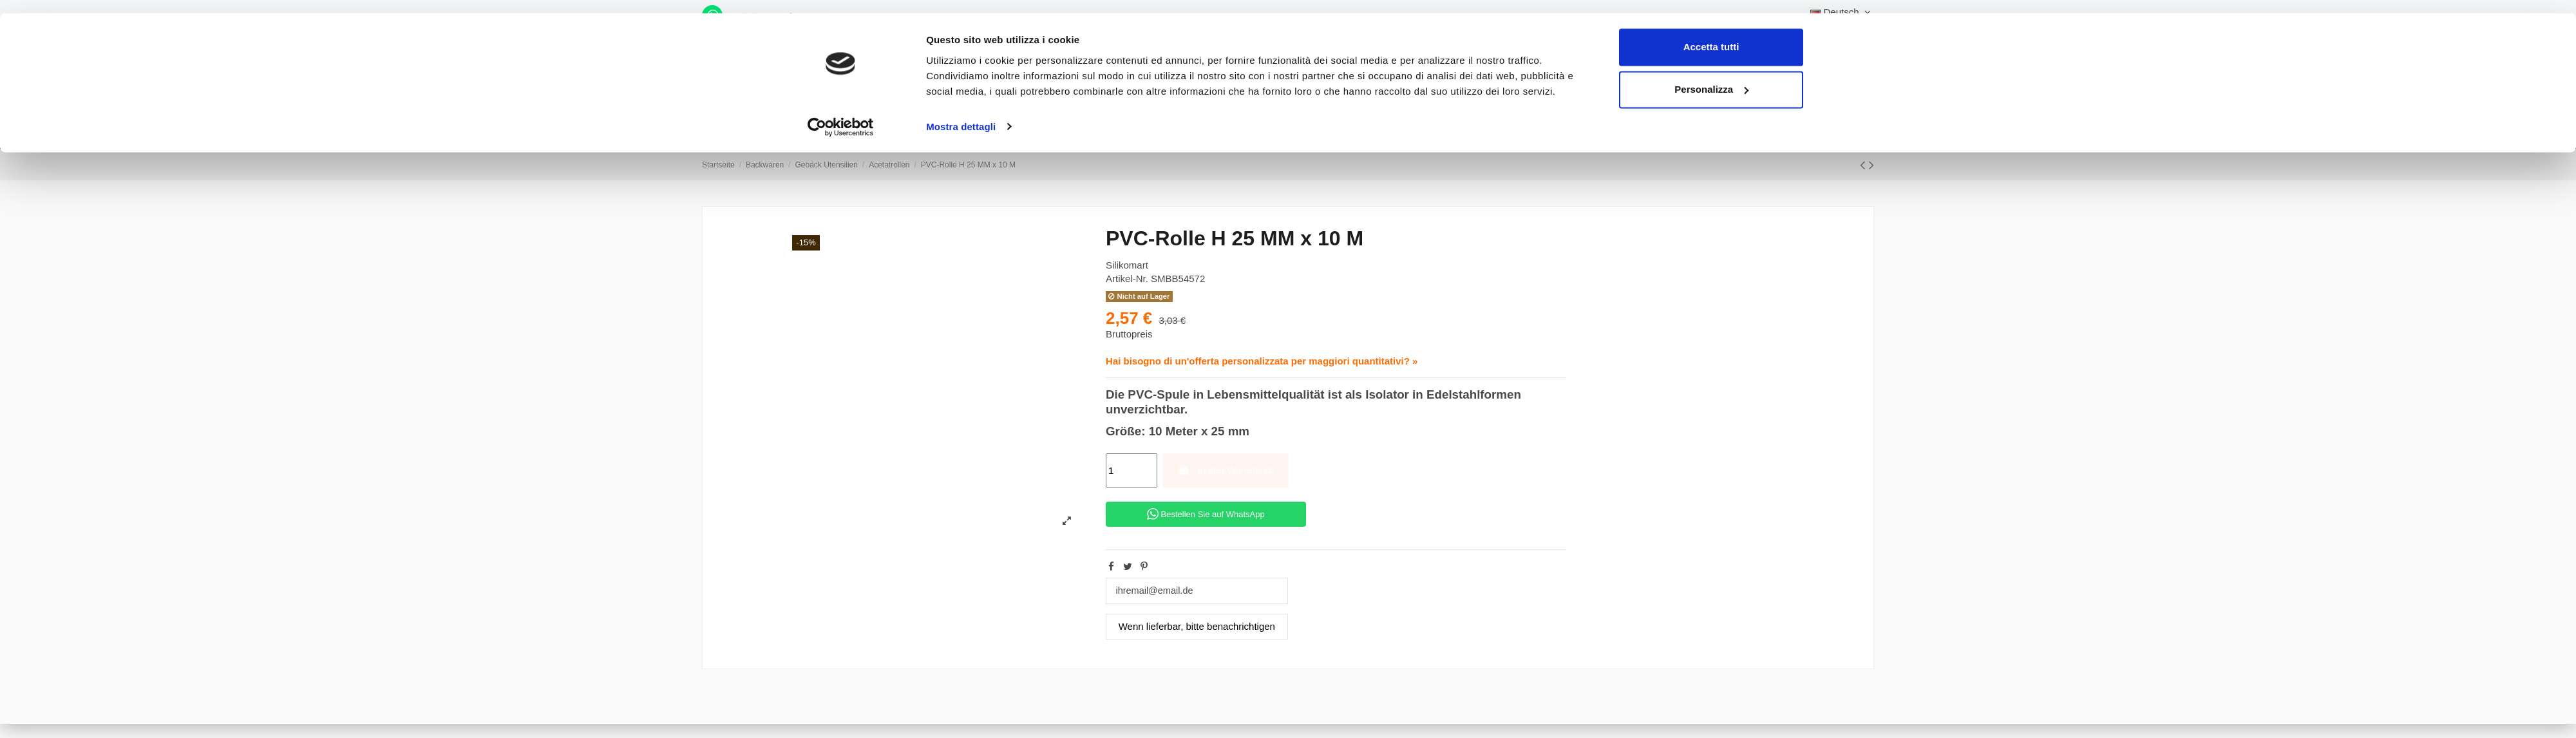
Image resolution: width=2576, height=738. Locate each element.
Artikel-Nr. (1127, 278)
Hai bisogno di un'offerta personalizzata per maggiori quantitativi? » (1261, 360)
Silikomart (1127, 265)
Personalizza (1711, 76)
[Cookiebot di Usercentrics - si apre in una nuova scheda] (840, 113)
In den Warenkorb (1225, 469)
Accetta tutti (1711, 33)
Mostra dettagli (961, 113)
